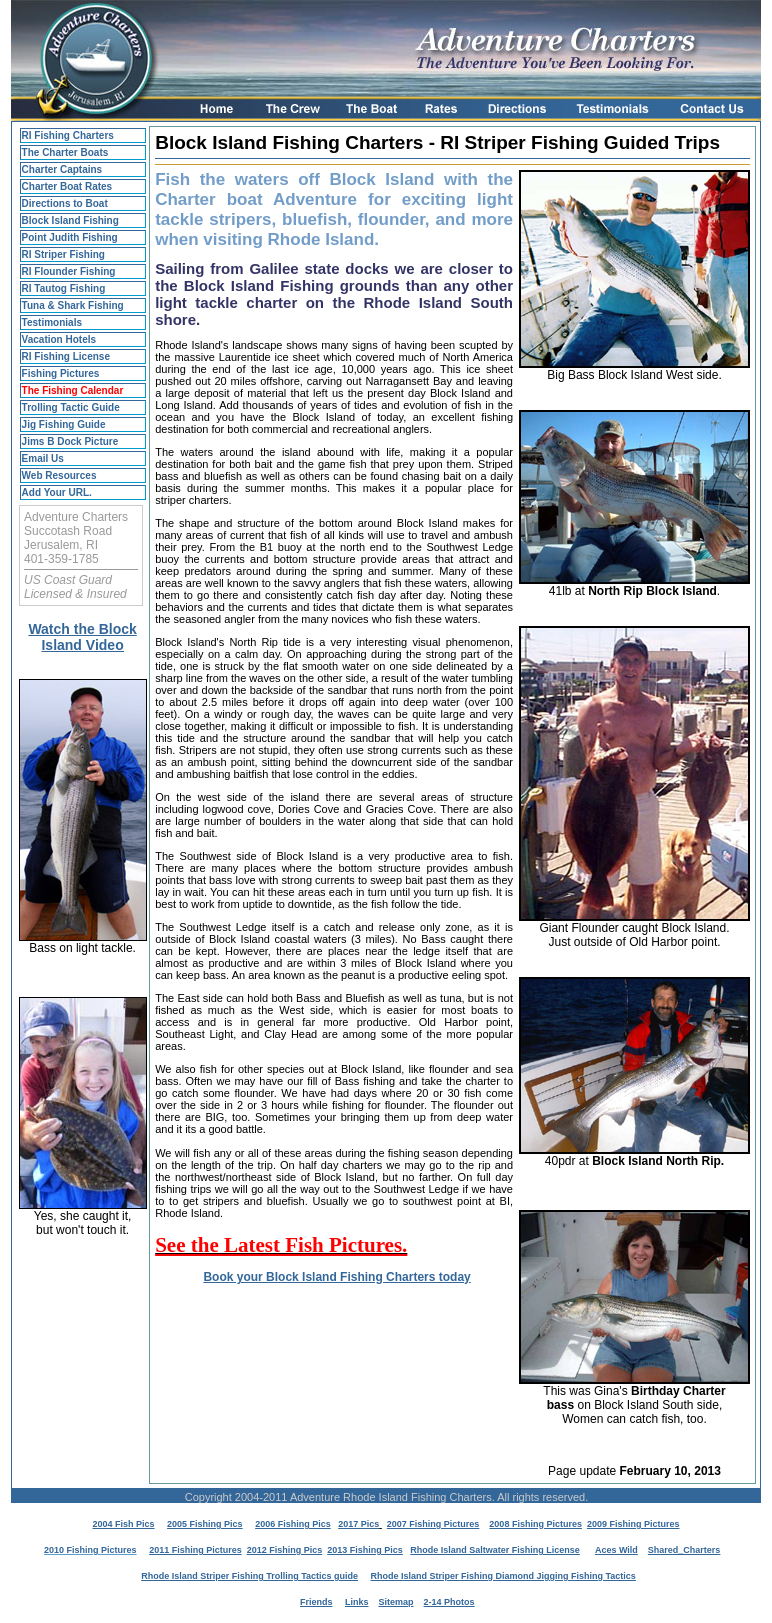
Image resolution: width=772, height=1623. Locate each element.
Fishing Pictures (61, 373)
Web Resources (59, 475)
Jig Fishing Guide (64, 424)
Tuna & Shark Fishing (73, 305)
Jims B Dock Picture (70, 441)
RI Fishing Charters (68, 135)
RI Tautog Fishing (64, 288)
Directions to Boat (65, 203)
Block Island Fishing (70, 220)
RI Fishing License (66, 356)
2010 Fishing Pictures (90, 1550)
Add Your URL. (57, 492)
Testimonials (52, 322)
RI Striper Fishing (63, 254)
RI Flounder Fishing (69, 271)
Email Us (43, 458)
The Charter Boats (65, 152)
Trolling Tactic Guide (71, 407)
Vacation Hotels (59, 339)
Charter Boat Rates (67, 186)
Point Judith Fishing (70, 237)
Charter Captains (62, 169)
